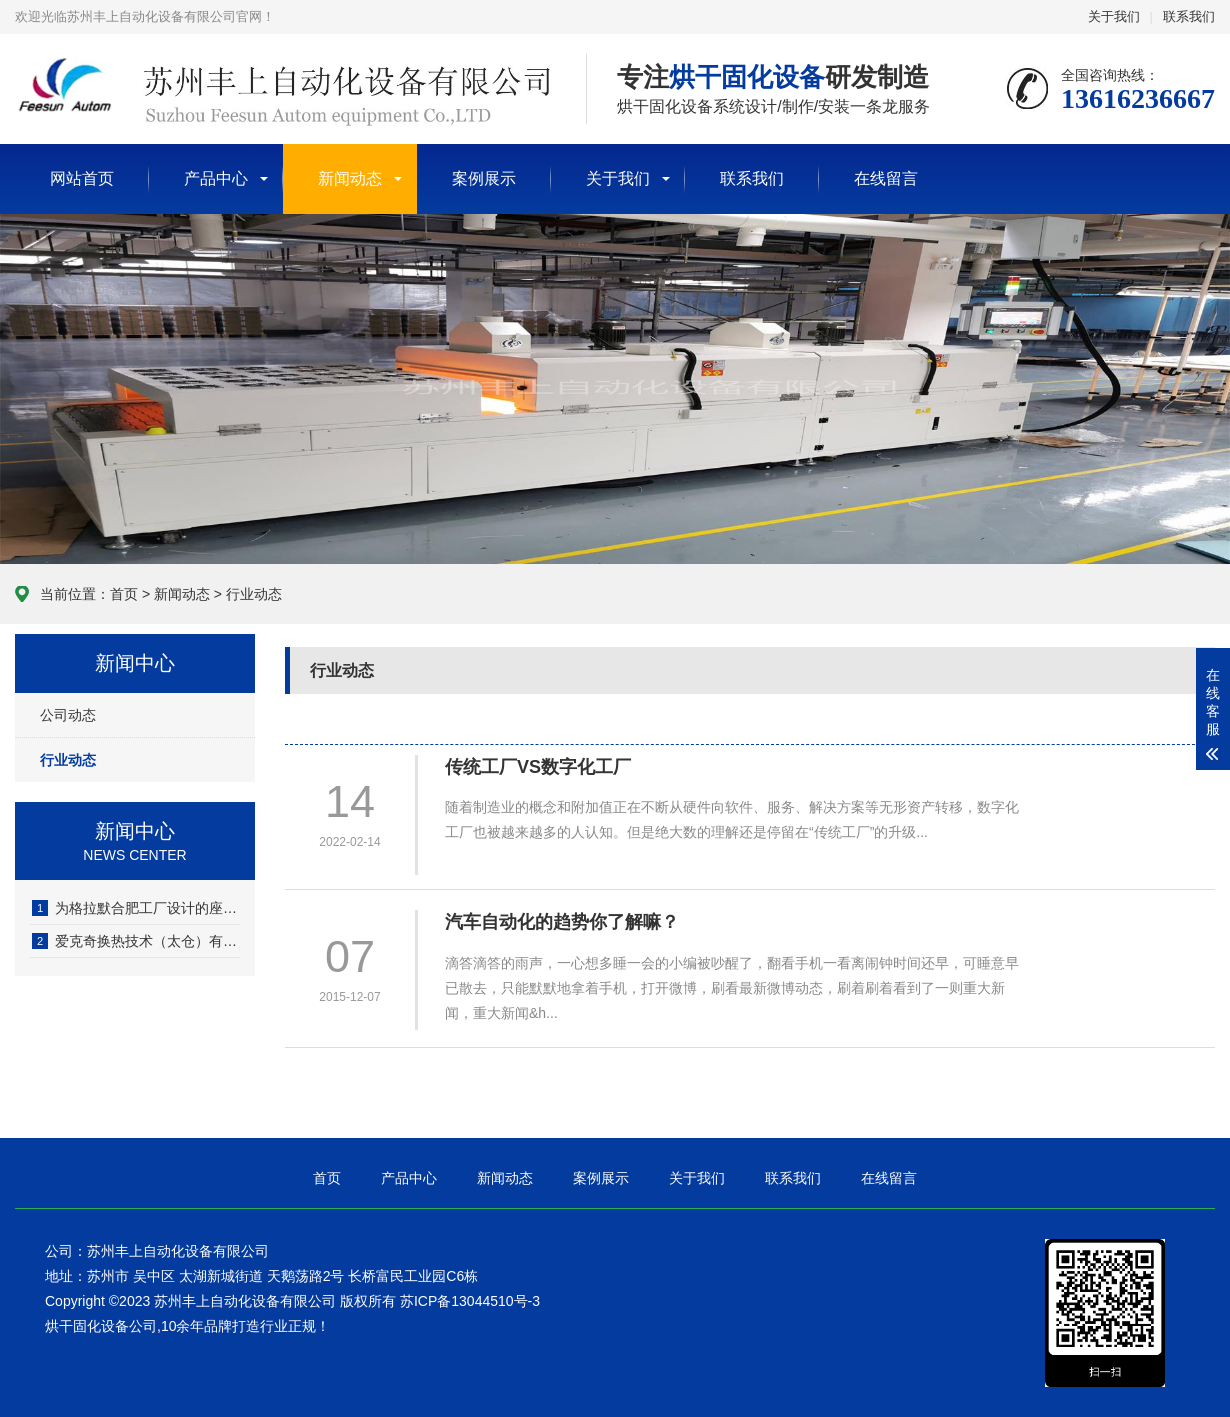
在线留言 (886, 178)
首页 (124, 594)
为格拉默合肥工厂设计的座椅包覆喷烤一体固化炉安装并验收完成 (136, 908)
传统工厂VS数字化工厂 (538, 767)
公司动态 (68, 715)
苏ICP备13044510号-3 (470, 1301)
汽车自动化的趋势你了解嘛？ (562, 922)
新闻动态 (350, 178)
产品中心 (216, 178)
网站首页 (82, 178)
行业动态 (254, 594)
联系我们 (1189, 16)
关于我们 (1114, 16)
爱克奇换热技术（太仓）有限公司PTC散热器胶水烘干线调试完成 (136, 941)
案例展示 (484, 178)
